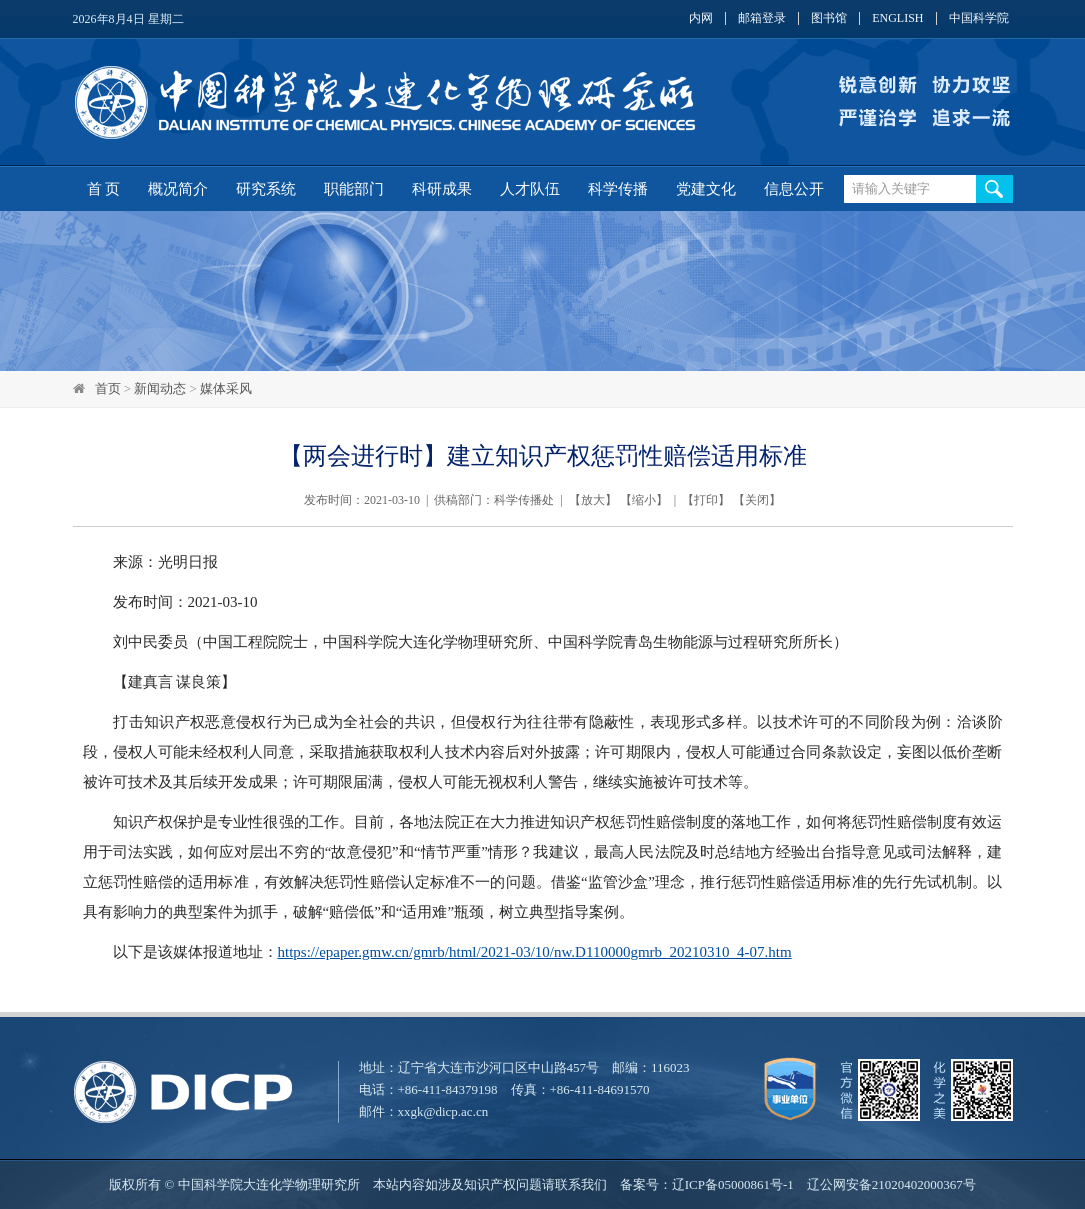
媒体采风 (226, 388)
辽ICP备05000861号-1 (733, 1184)
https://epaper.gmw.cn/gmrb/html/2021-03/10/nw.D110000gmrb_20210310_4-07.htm (535, 952)
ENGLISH (897, 18)
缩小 (644, 500)
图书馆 (829, 18)
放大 (593, 500)
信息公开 (794, 189)
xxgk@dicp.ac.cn (443, 1111)
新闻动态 (160, 388)
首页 (108, 388)
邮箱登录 (762, 18)
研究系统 (266, 189)
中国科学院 (979, 18)
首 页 (104, 189)
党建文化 (706, 189)
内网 (701, 18)
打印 (706, 500)
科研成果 (442, 189)
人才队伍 (530, 189)
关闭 (757, 500)
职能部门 (354, 189)
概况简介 (178, 189)
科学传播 (618, 189)
